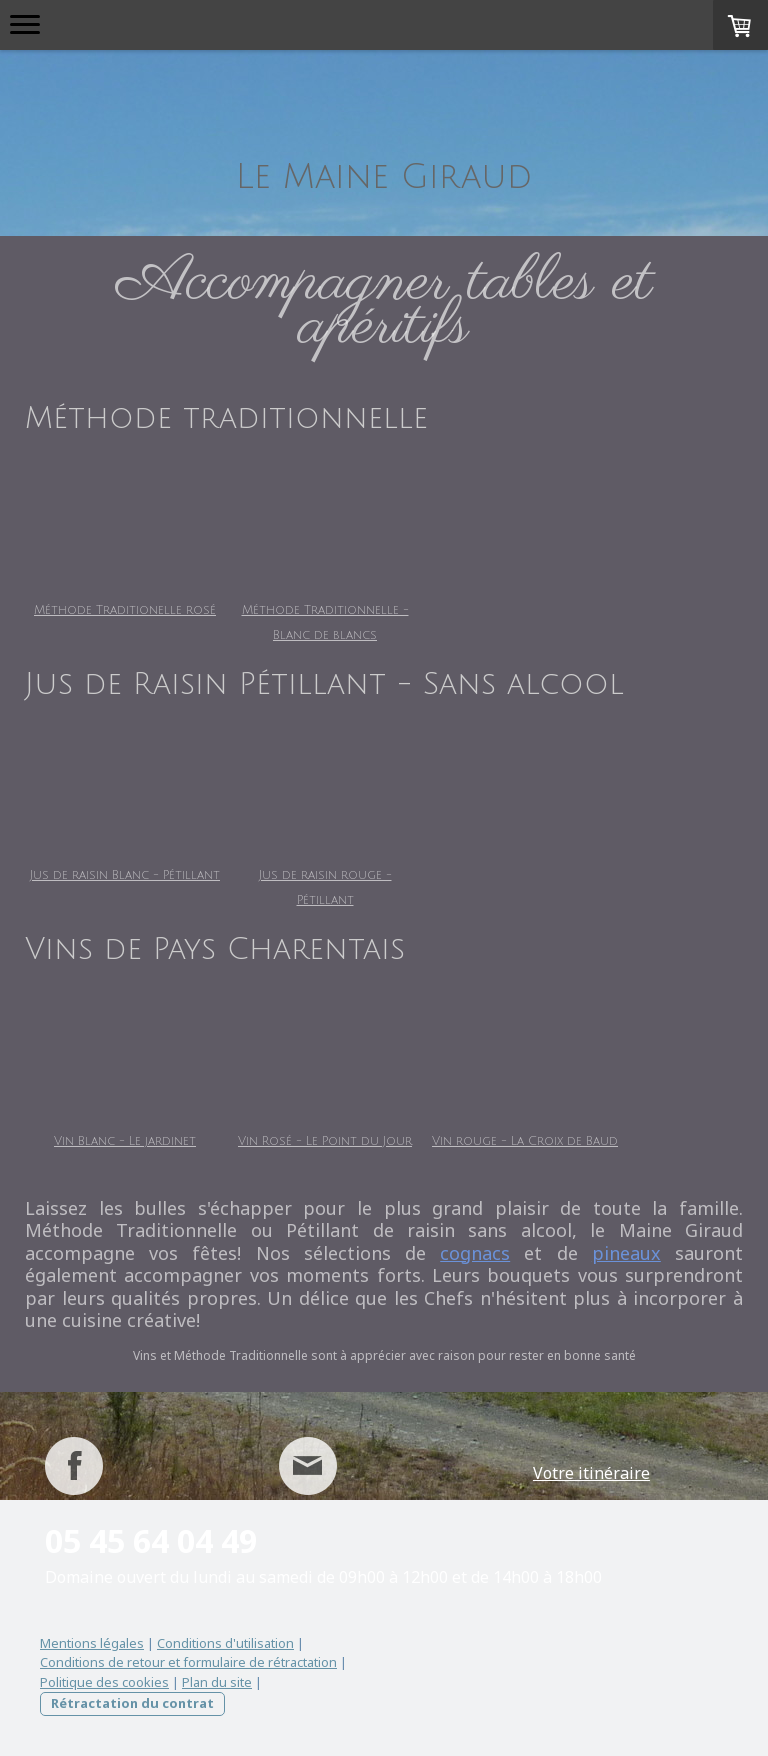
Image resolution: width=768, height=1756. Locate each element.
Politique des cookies (104, 1682)
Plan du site (217, 1682)
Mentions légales (92, 1643)
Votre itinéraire (591, 1473)
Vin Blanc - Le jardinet (125, 1141)
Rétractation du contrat (132, 1703)
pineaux (626, 1253)
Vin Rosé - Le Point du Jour (370, 1141)
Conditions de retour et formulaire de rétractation (188, 1662)
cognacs (475, 1253)
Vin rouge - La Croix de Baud (615, 1141)
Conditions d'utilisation (225, 1643)
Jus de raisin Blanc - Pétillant (125, 875)
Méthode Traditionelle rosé (125, 610)
